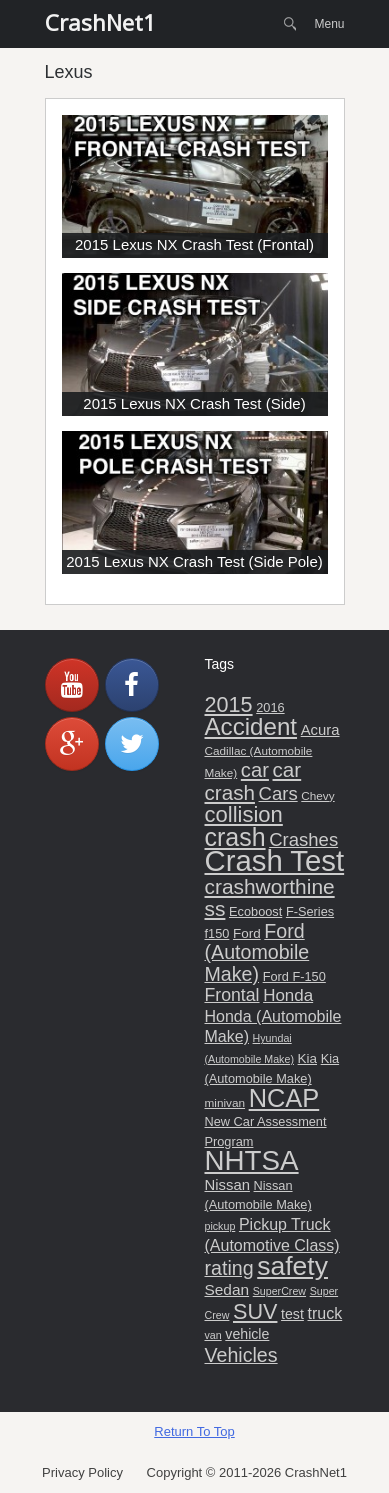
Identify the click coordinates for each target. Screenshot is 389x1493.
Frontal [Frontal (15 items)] (232, 995)
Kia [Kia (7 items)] (307, 1058)
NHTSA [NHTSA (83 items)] (252, 1160)
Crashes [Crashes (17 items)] (303, 839)
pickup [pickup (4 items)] (220, 1226)
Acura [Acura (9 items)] (320, 730)
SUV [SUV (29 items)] (255, 1311)
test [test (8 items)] (292, 1314)
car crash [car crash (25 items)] (253, 781)
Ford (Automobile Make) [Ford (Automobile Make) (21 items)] (257, 952)
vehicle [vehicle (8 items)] (247, 1334)
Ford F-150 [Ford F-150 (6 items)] (294, 976)
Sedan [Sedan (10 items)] (227, 1289)
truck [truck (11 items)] (325, 1313)
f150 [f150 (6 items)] (217, 933)
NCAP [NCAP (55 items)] (284, 1098)
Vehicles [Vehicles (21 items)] (241, 1355)
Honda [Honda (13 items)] (288, 995)
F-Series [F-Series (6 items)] (310, 911)
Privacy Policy (82, 1472)
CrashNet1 (100, 22)
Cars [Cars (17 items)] (278, 793)
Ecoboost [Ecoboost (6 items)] (255, 911)
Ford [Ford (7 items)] (247, 933)
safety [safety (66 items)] (292, 1266)
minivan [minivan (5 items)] (225, 1102)
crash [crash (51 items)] (235, 837)
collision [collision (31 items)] (244, 814)
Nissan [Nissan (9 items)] (227, 1185)
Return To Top (194, 1431)
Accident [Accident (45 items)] (251, 726)
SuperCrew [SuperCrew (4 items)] (279, 1291)
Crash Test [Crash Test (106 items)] (275, 860)
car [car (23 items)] (255, 770)
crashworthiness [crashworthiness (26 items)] (270, 898)
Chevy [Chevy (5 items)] (317, 795)
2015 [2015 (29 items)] (229, 704)
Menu (329, 24)
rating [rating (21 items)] (229, 1268)
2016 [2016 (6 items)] (270, 707)
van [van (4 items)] (213, 1335)
